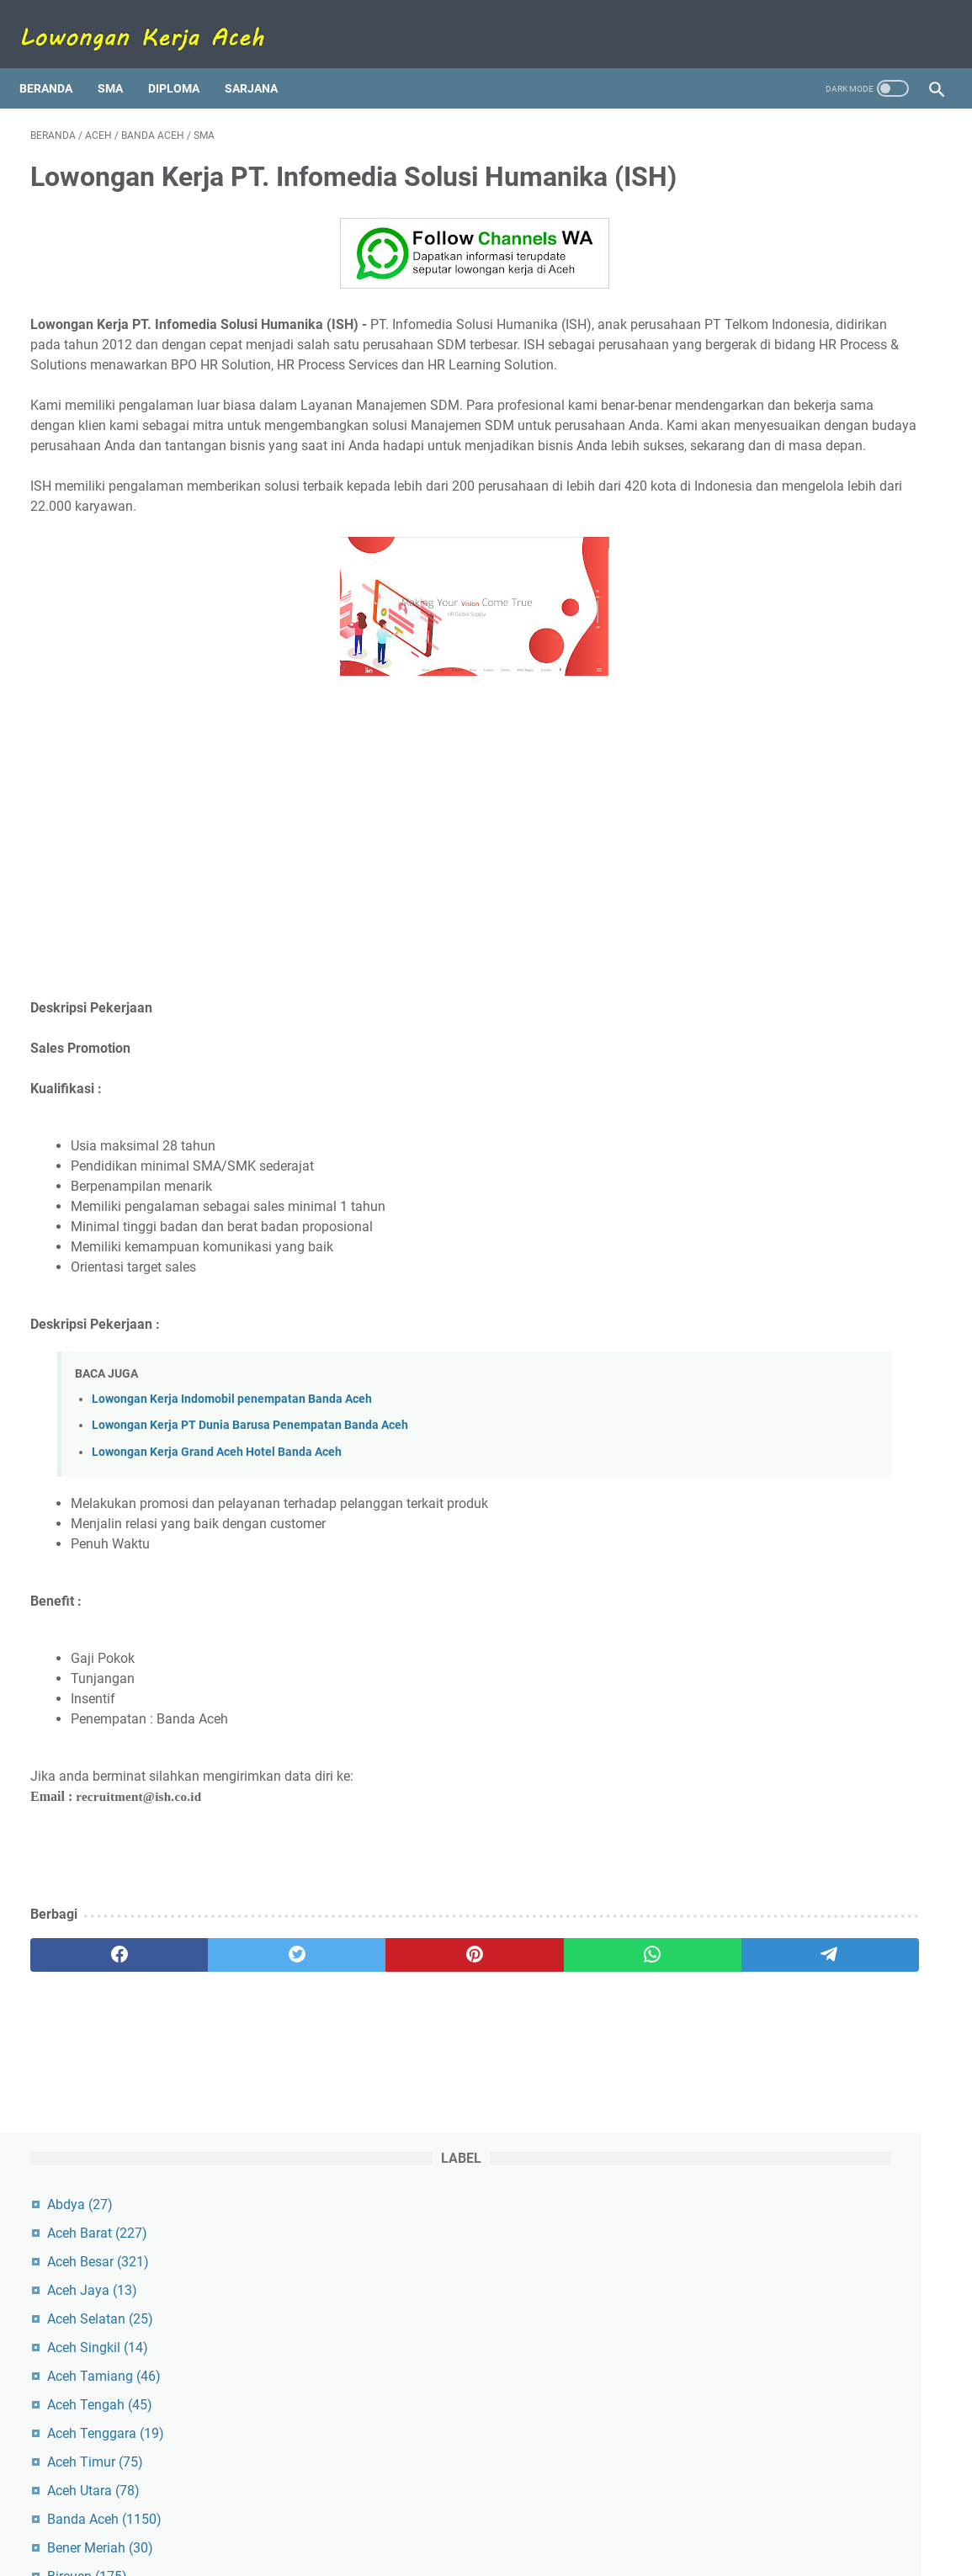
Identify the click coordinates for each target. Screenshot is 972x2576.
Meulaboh (765, 623)
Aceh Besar (769, 223)
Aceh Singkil (768, 308)
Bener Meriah (771, 509)
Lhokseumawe (779, 595)
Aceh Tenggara (776, 394)
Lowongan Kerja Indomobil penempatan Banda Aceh (232, 1485)
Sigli (745, 709)
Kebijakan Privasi (593, 2515)
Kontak (442, 2515)
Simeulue (756, 738)
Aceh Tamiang (774, 337)
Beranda (56, 62)
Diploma (184, 62)
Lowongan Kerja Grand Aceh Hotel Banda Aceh (217, 1537)
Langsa (758, 566)
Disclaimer (505, 2515)
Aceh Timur (766, 423)
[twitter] (213, 2041)
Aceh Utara (764, 451)
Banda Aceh (775, 480)
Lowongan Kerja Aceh (513, 2550)
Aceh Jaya (763, 251)
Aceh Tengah (770, 366)
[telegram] (579, 2041)
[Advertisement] (335, 926)
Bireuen (758, 537)
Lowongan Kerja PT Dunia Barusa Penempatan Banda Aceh (250, 1511)
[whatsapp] (457, 2041)
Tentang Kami (370, 2515)
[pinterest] (335, 2041)
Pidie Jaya (763, 680)
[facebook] (91, 2041)
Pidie (746, 652)
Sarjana (262, 62)
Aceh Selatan (771, 280)
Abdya (750, 165)
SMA (121, 62)
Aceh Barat (768, 194)
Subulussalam (774, 766)
